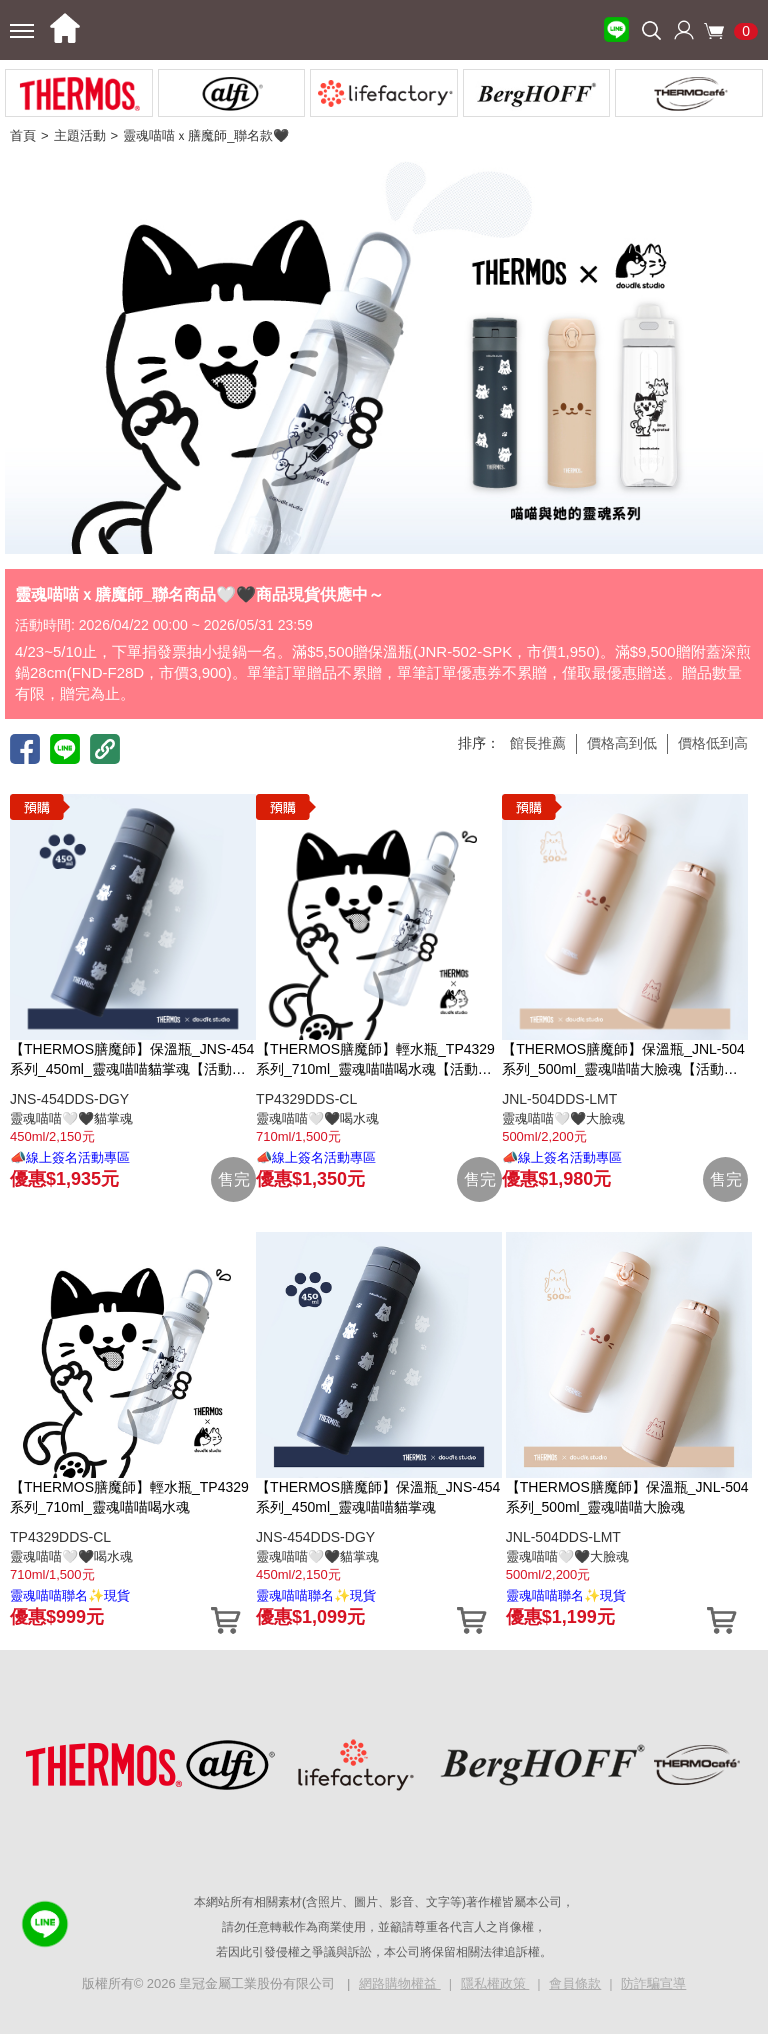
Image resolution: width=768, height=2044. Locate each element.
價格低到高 (713, 743)
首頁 (23, 135)
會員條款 (575, 1983)
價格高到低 (622, 743)
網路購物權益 (400, 1983)
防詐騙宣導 (653, 1983)
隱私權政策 (495, 1983)
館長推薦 (538, 743)
